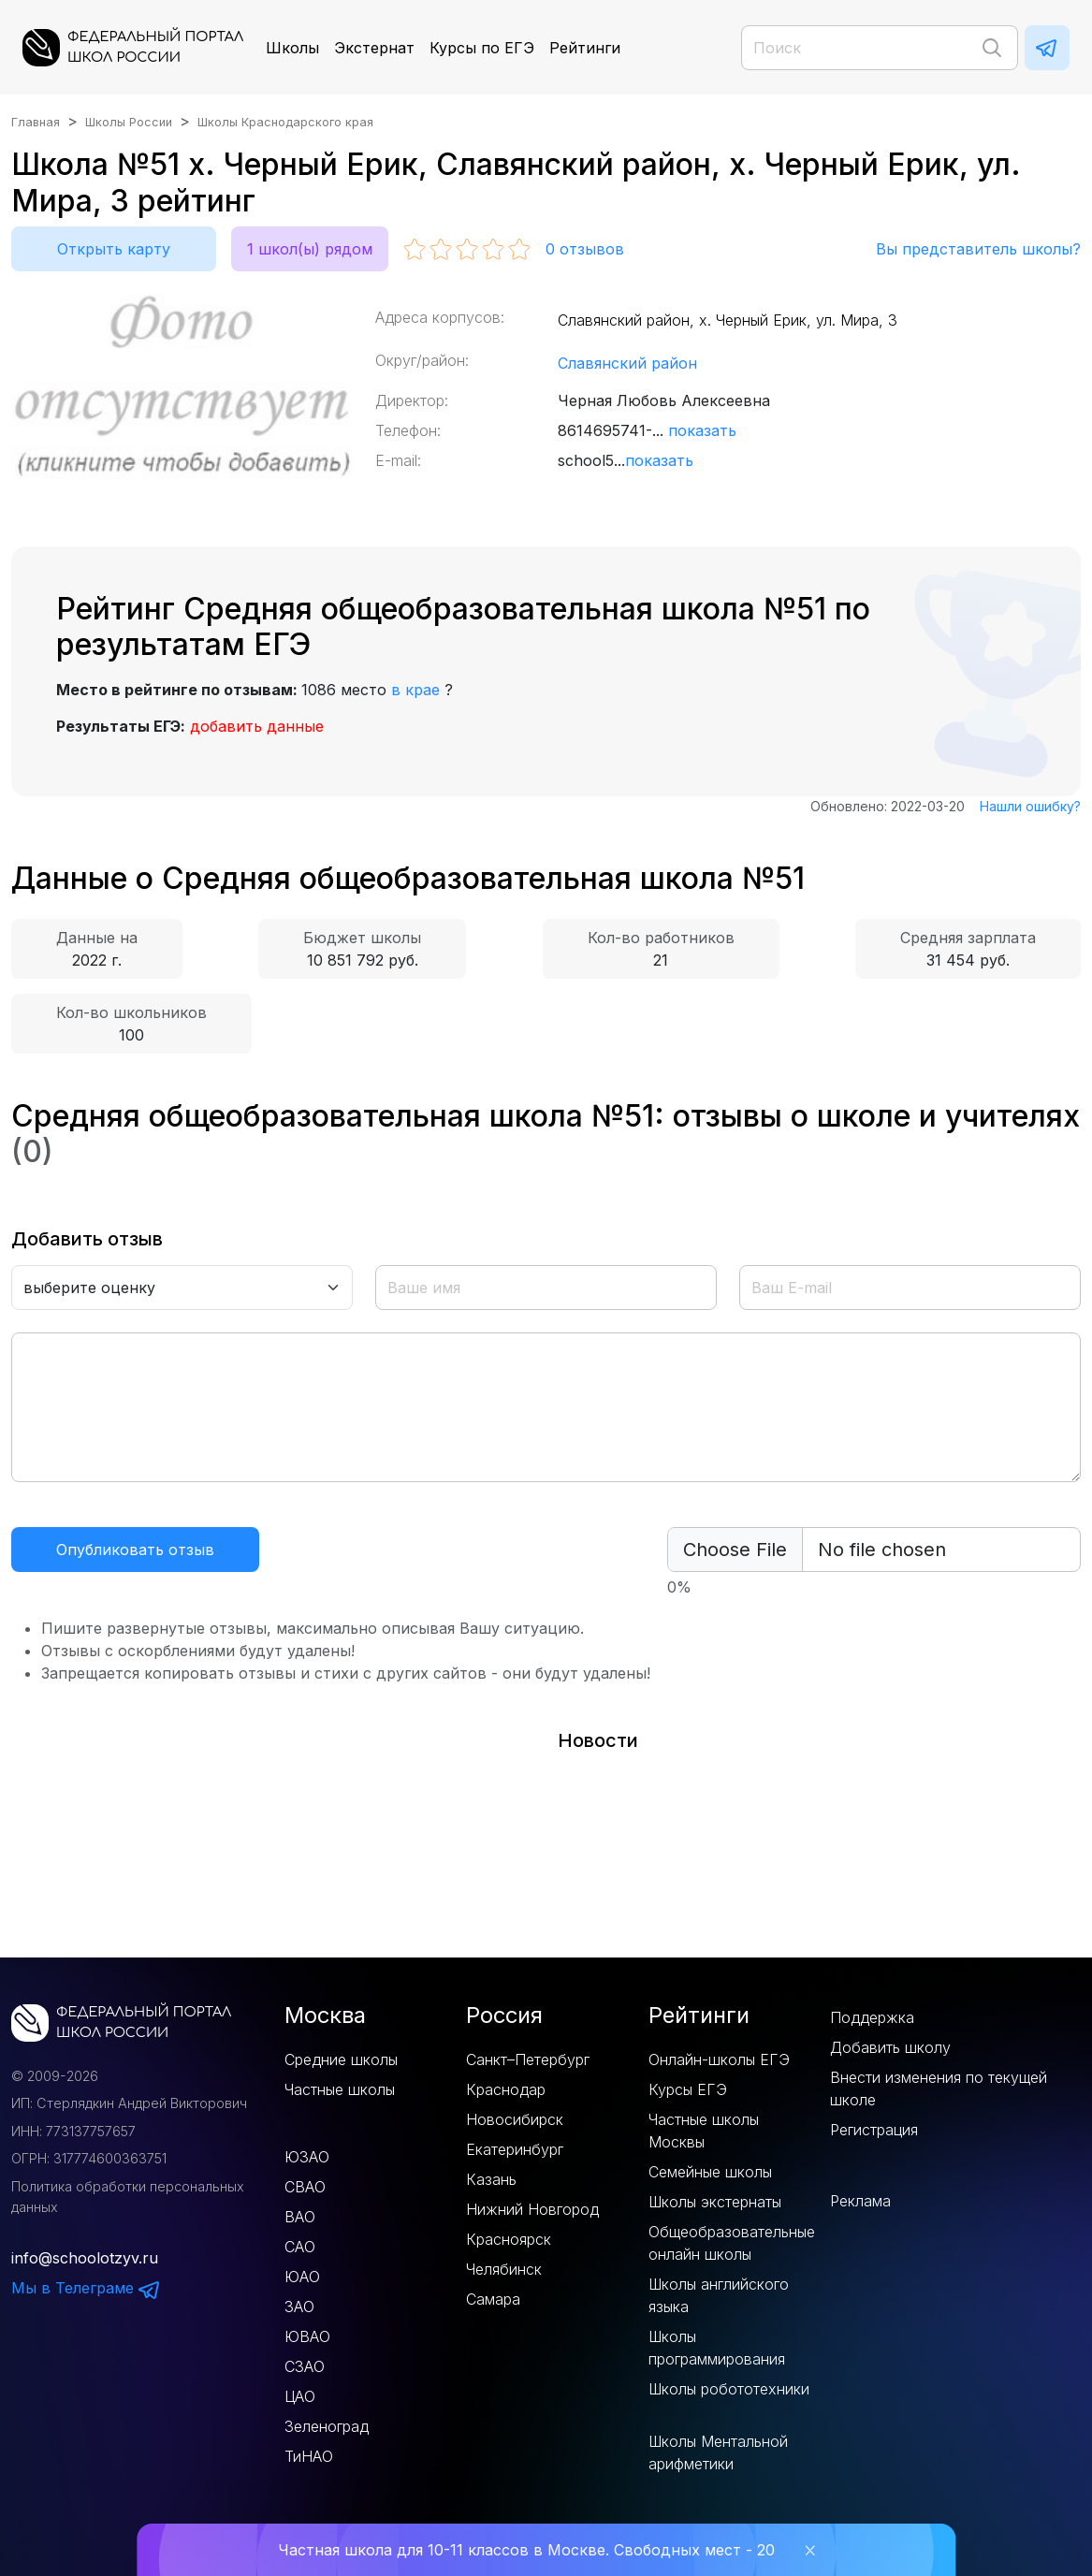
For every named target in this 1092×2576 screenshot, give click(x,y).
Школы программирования (716, 2347)
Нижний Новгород (532, 2209)
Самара (493, 2299)
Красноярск (508, 2239)
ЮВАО (307, 2336)
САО (299, 2246)
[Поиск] (879, 47)
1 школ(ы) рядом (309, 249)
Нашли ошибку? (1030, 806)
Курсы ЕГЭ (687, 2089)
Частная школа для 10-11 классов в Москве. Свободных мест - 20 (526, 2549)
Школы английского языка (718, 2295)
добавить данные (257, 726)
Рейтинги (584, 47)
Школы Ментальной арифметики (718, 2452)
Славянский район (627, 363)
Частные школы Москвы (703, 2130)
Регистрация (874, 2129)
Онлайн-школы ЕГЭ (719, 2059)
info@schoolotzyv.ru (84, 2258)
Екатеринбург (514, 2149)
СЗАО (304, 2366)
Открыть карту (113, 249)
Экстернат (374, 47)
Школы (292, 47)
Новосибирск (514, 2119)
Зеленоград (326, 2426)
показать (702, 430)
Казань (491, 2179)
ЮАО (302, 2276)
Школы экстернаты (714, 2201)
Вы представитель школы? (978, 249)
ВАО (299, 2216)
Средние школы (341, 2059)
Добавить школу (890, 2047)
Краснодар (506, 2089)
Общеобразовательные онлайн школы (731, 2242)
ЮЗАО (306, 2156)
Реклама (860, 2200)
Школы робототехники (728, 2389)
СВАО (305, 2186)
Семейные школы (710, 2171)
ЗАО (299, 2306)
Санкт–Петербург (528, 2059)
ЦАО (299, 2396)
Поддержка (872, 2017)
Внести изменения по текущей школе (938, 2088)
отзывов (585, 249)
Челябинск (504, 2269)
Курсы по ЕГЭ (482, 47)
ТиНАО (308, 2456)
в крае (415, 689)
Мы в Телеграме (86, 2287)
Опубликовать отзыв (135, 1549)
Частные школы (339, 2089)
